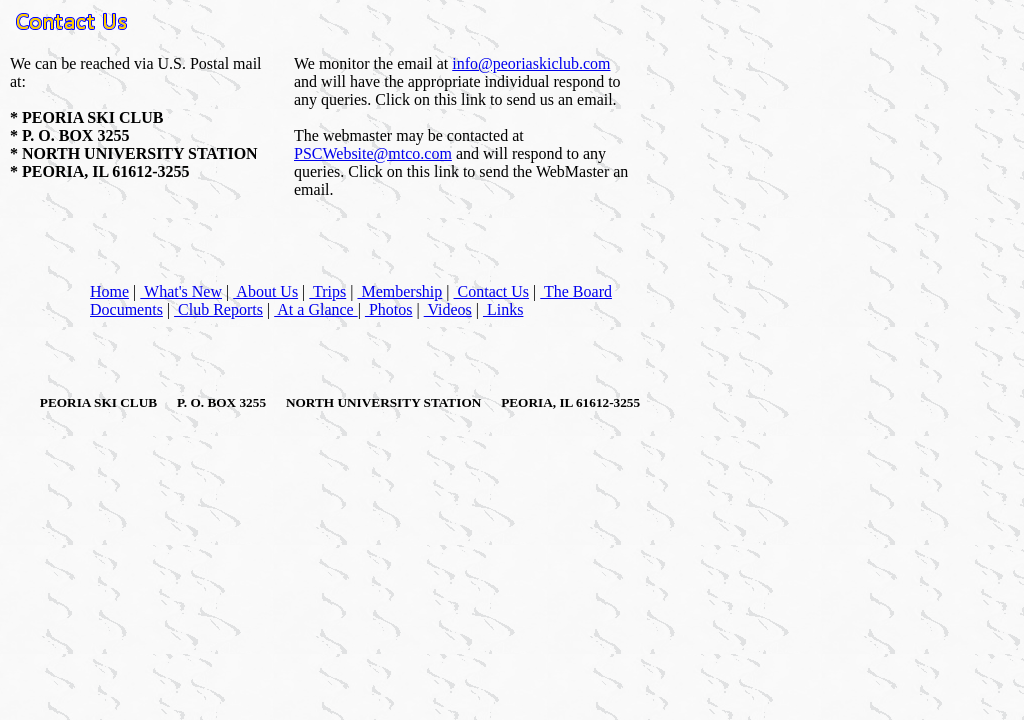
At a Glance (316, 309)
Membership (399, 291)
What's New (181, 291)
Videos (448, 309)
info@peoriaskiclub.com (531, 63)
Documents (126, 309)
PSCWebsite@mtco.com (373, 153)
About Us (265, 291)
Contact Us (492, 291)
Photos (389, 309)
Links (503, 309)
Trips (327, 291)
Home (109, 291)
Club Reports (218, 309)
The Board (576, 291)
